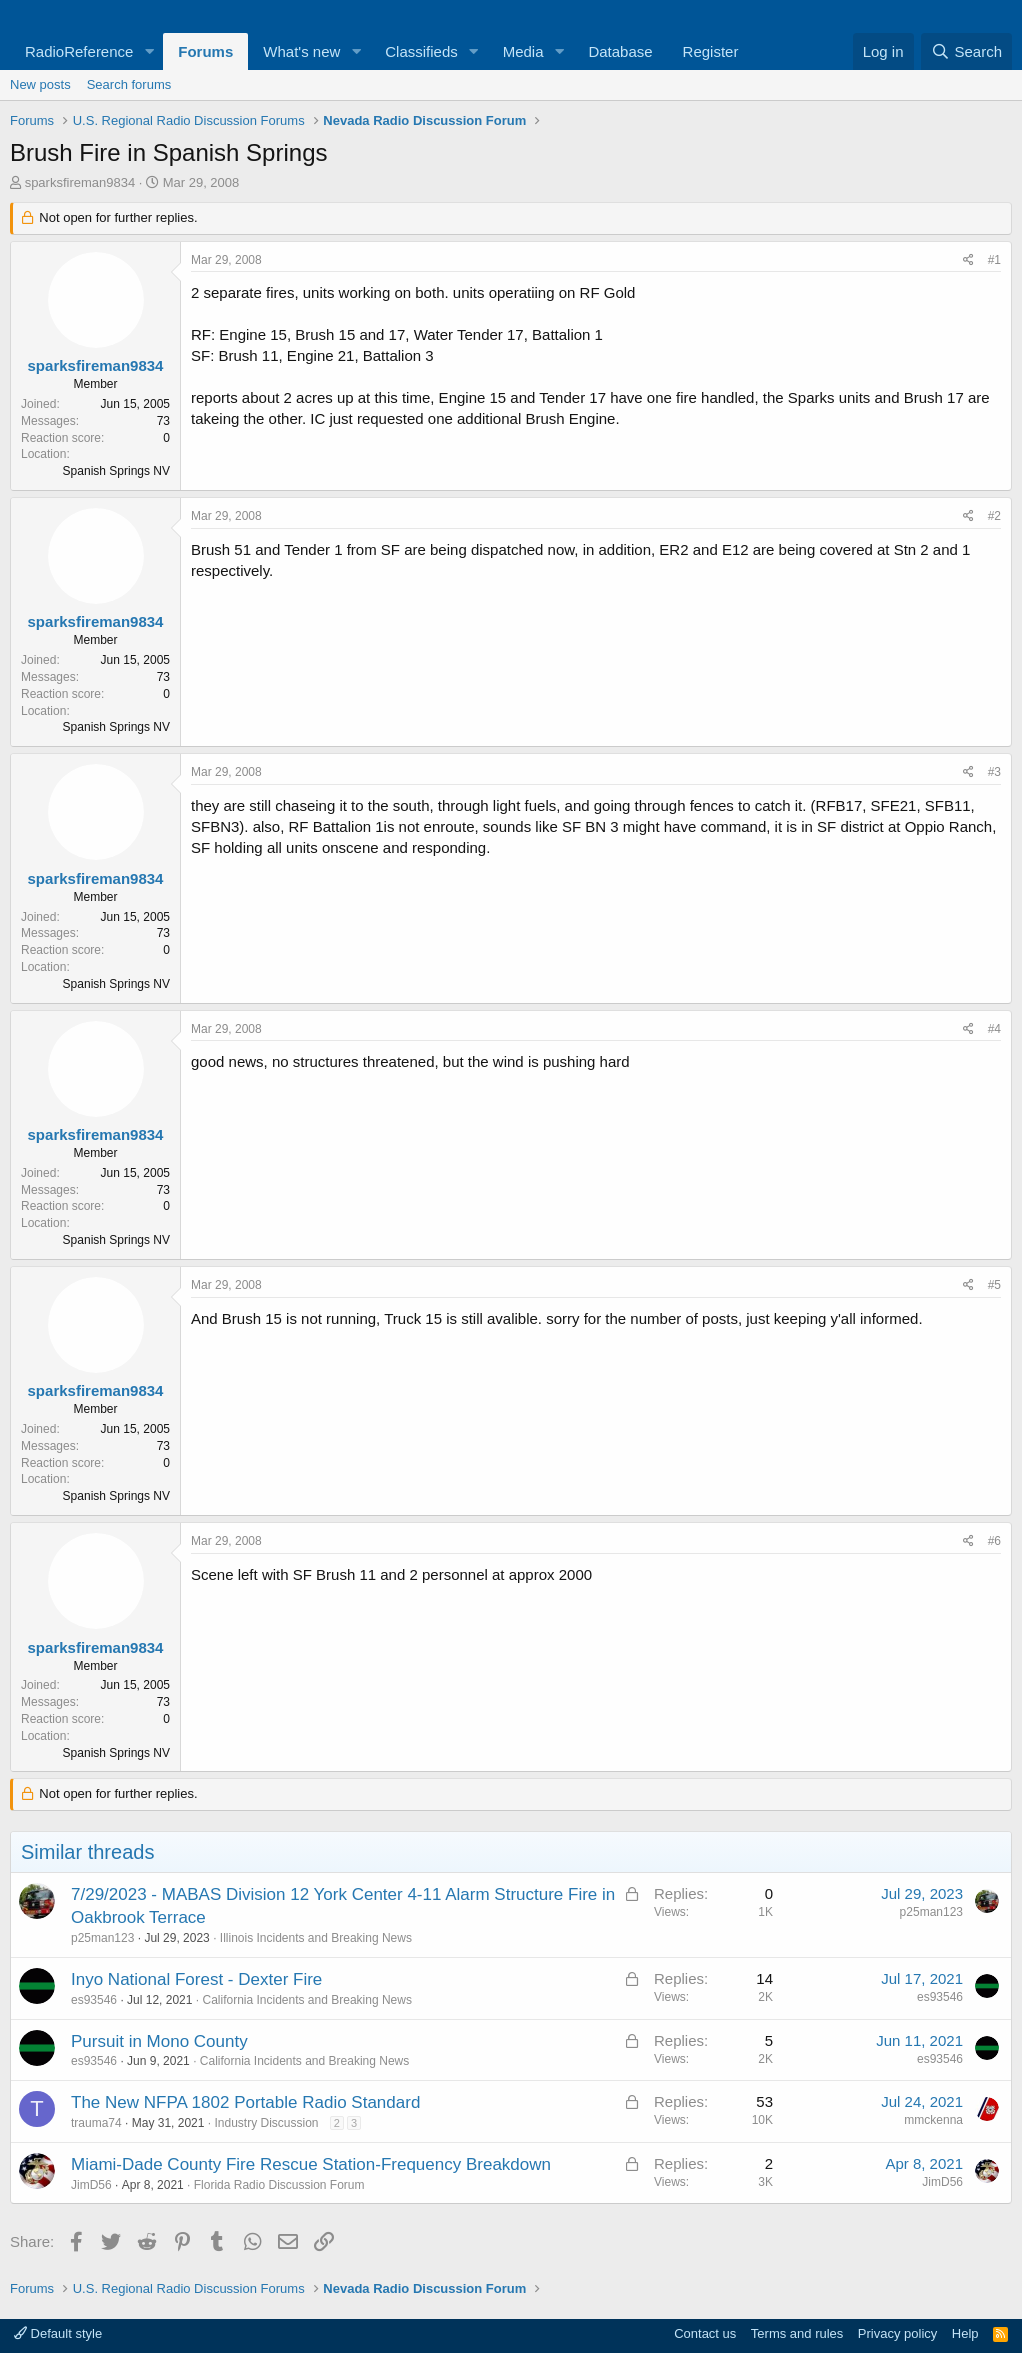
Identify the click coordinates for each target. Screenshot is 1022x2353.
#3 (994, 772)
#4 (994, 1029)
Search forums (129, 84)
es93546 (94, 2000)
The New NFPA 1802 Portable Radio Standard (245, 2102)
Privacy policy (897, 2333)
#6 (994, 1541)
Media (523, 51)
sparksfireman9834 (80, 182)
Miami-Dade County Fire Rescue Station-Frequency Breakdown (311, 2164)
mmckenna (933, 2120)
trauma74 (96, 2123)
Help (965, 2333)
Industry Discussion (266, 2123)
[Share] (968, 260)
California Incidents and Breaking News (306, 2000)
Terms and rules (797, 2333)
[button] (149, 51)
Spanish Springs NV (116, 471)
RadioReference (79, 51)
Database (620, 51)
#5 (994, 1285)
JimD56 (91, 2185)
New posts (40, 84)
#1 (994, 260)
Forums (205, 51)
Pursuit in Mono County (159, 2041)
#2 (994, 516)
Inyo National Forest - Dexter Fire (196, 1979)
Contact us (705, 2333)
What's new (301, 51)
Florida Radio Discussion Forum (279, 2185)
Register (711, 51)
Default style (58, 2333)
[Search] (966, 51)
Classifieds (421, 51)
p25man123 (102, 1938)
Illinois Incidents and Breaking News (316, 1938)
